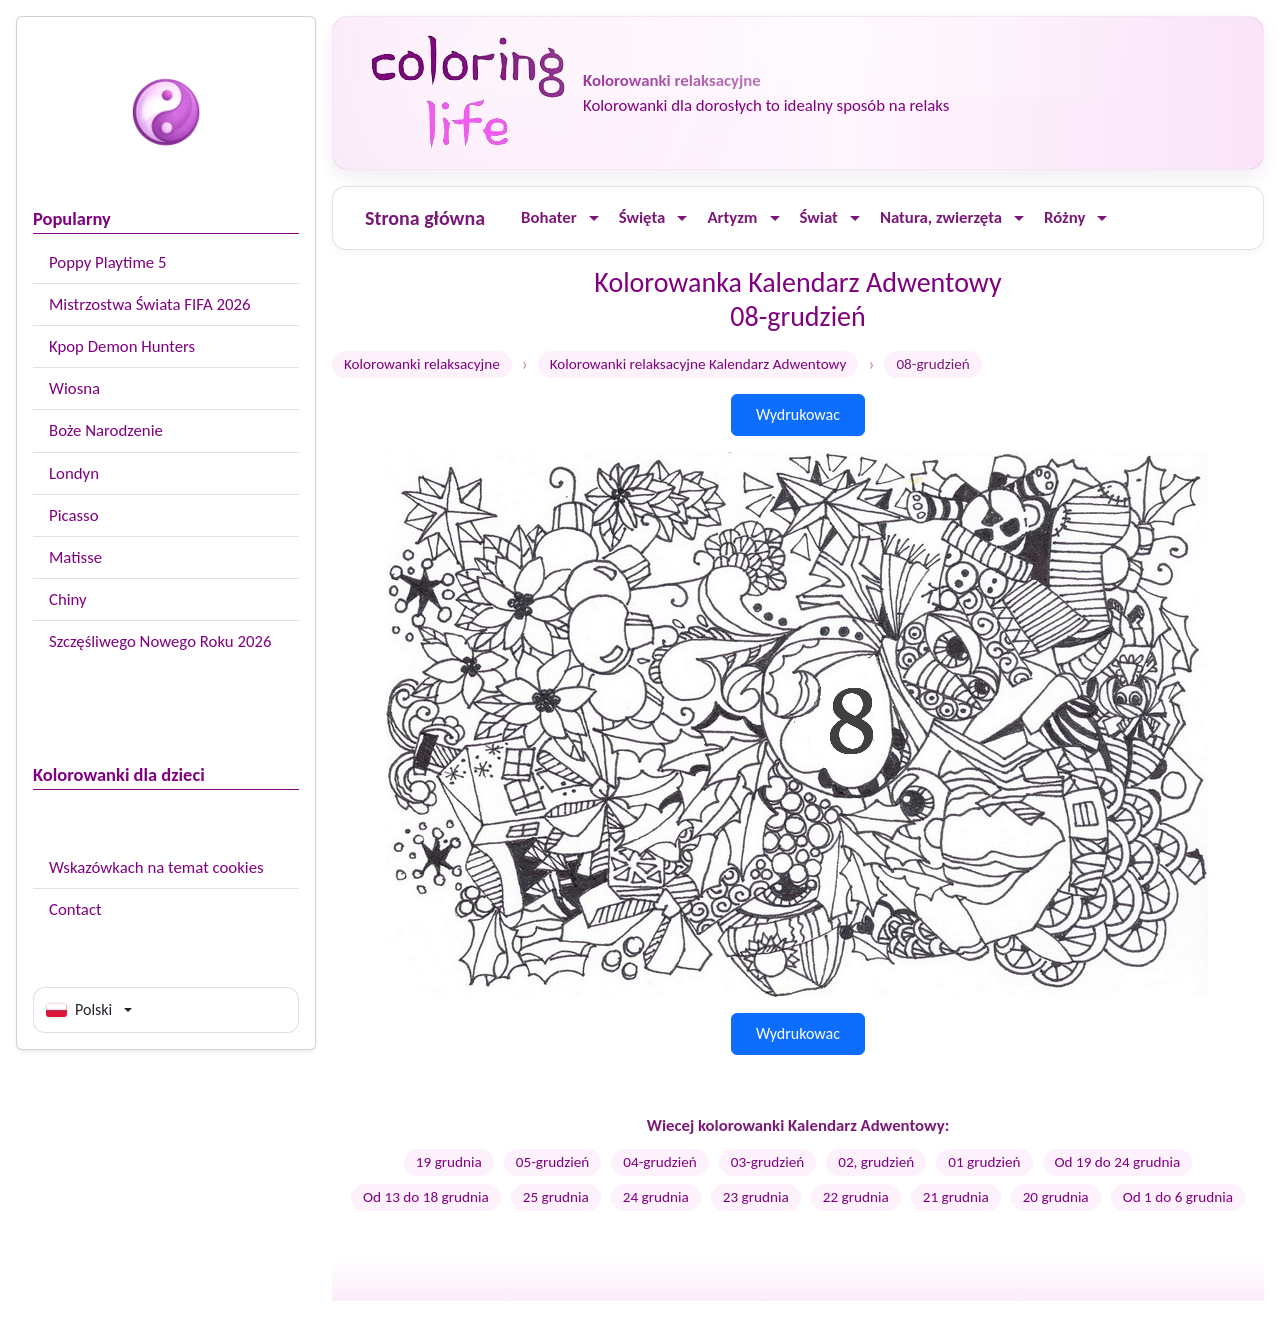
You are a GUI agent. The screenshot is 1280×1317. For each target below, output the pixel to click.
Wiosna (74, 388)
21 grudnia (956, 1197)
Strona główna (425, 218)
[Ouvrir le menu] (594, 218)
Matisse (75, 557)
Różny (1064, 217)
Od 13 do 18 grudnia (426, 1197)
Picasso (74, 515)
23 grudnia (756, 1197)
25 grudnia (556, 1197)
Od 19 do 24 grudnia (1118, 1162)
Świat (819, 217)
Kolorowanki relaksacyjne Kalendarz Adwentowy (698, 364)
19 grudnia (449, 1162)
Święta (642, 217)
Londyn (74, 473)
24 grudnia (656, 1197)
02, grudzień (876, 1162)
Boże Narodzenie (106, 430)
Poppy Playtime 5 (107, 262)
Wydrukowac (798, 414)
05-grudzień (552, 1162)
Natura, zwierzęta (941, 217)
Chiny (68, 599)
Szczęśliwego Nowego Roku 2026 (160, 641)
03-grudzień (767, 1162)
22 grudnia (856, 1197)
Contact (75, 909)
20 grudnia (1056, 1197)
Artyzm (732, 217)
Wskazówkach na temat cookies (156, 867)
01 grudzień (984, 1162)
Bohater (549, 217)
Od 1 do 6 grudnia (1178, 1197)
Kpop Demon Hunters (122, 346)
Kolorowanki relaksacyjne (422, 364)
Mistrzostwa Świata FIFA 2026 (150, 304)
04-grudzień (659, 1162)
